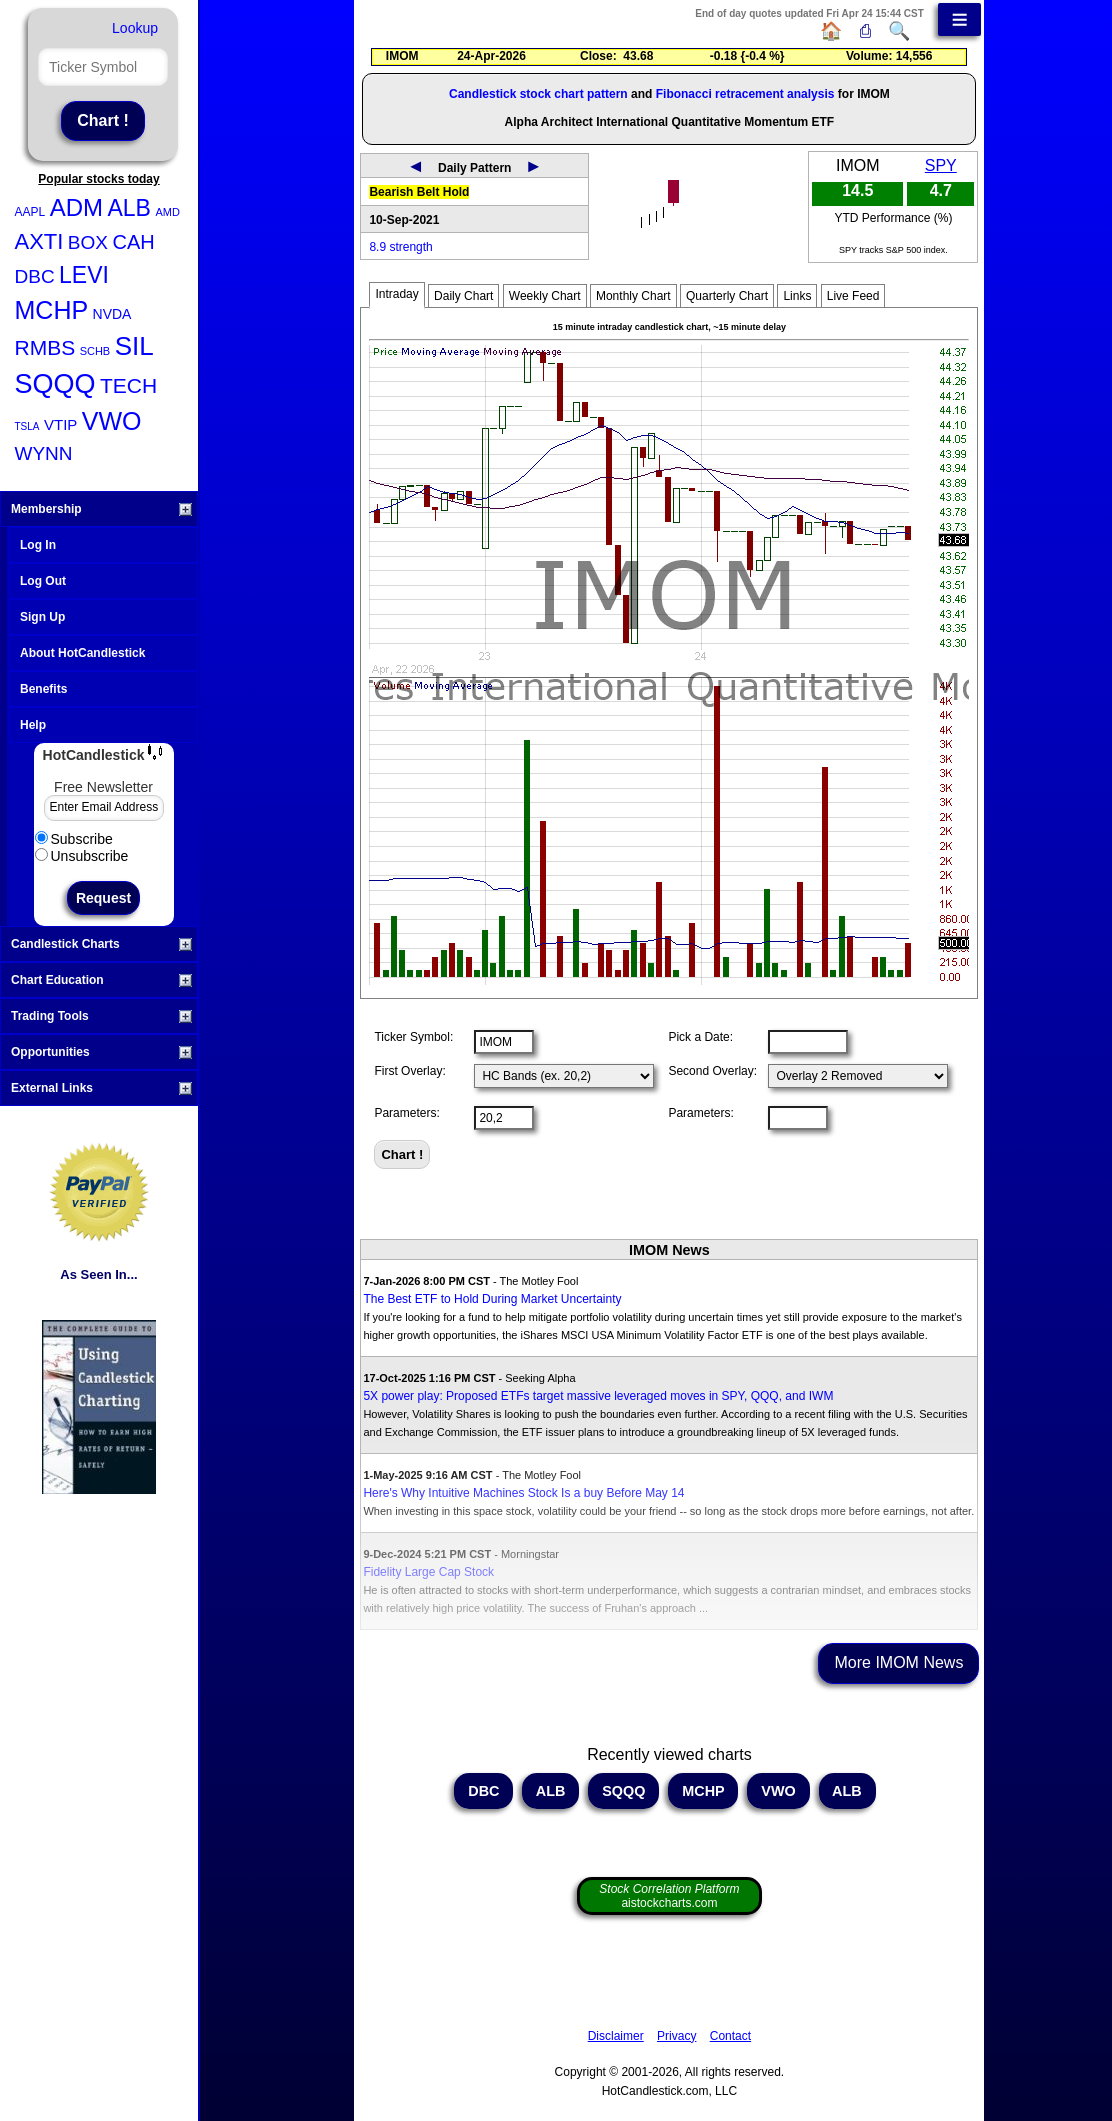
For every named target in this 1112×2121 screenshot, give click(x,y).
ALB (128, 208)
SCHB (95, 351)
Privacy (676, 2036)
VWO (112, 421)
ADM (76, 207)
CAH (133, 242)
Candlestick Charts (101, 944)
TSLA (27, 426)
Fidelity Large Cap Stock (428, 1572)
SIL (134, 346)
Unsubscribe (82, 856)
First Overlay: (409, 1071)
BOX (88, 242)
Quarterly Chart (727, 296)
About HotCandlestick (82, 653)
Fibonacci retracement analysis (745, 94)
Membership (101, 509)
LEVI (84, 275)
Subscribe (74, 839)
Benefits (43, 689)
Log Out (43, 581)
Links (797, 296)
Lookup (135, 28)
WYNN (44, 453)
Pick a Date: (700, 1037)
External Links (101, 1088)
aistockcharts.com (669, 1896)
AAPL (30, 212)
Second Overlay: (712, 1071)
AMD (167, 212)
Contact (730, 2036)
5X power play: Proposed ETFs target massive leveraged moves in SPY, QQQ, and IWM (598, 1396)
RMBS (45, 347)
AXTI (39, 241)
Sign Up (42, 617)
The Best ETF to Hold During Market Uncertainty (492, 1299)
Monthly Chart (633, 296)
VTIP (60, 424)
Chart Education (101, 980)
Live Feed (853, 296)
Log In (38, 545)
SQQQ (55, 384)
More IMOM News (898, 1662)
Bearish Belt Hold (419, 192)
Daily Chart (463, 296)
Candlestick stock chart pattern (538, 94)
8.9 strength (400, 247)
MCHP (52, 310)
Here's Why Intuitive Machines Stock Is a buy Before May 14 (523, 1493)
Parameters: (406, 1113)
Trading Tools (101, 1016)
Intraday (396, 294)
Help (33, 725)
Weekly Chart (545, 296)
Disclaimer (616, 2036)
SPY (941, 165)
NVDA (112, 314)
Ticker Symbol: (413, 1037)
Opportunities (101, 1052)
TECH (128, 385)
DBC (35, 276)
